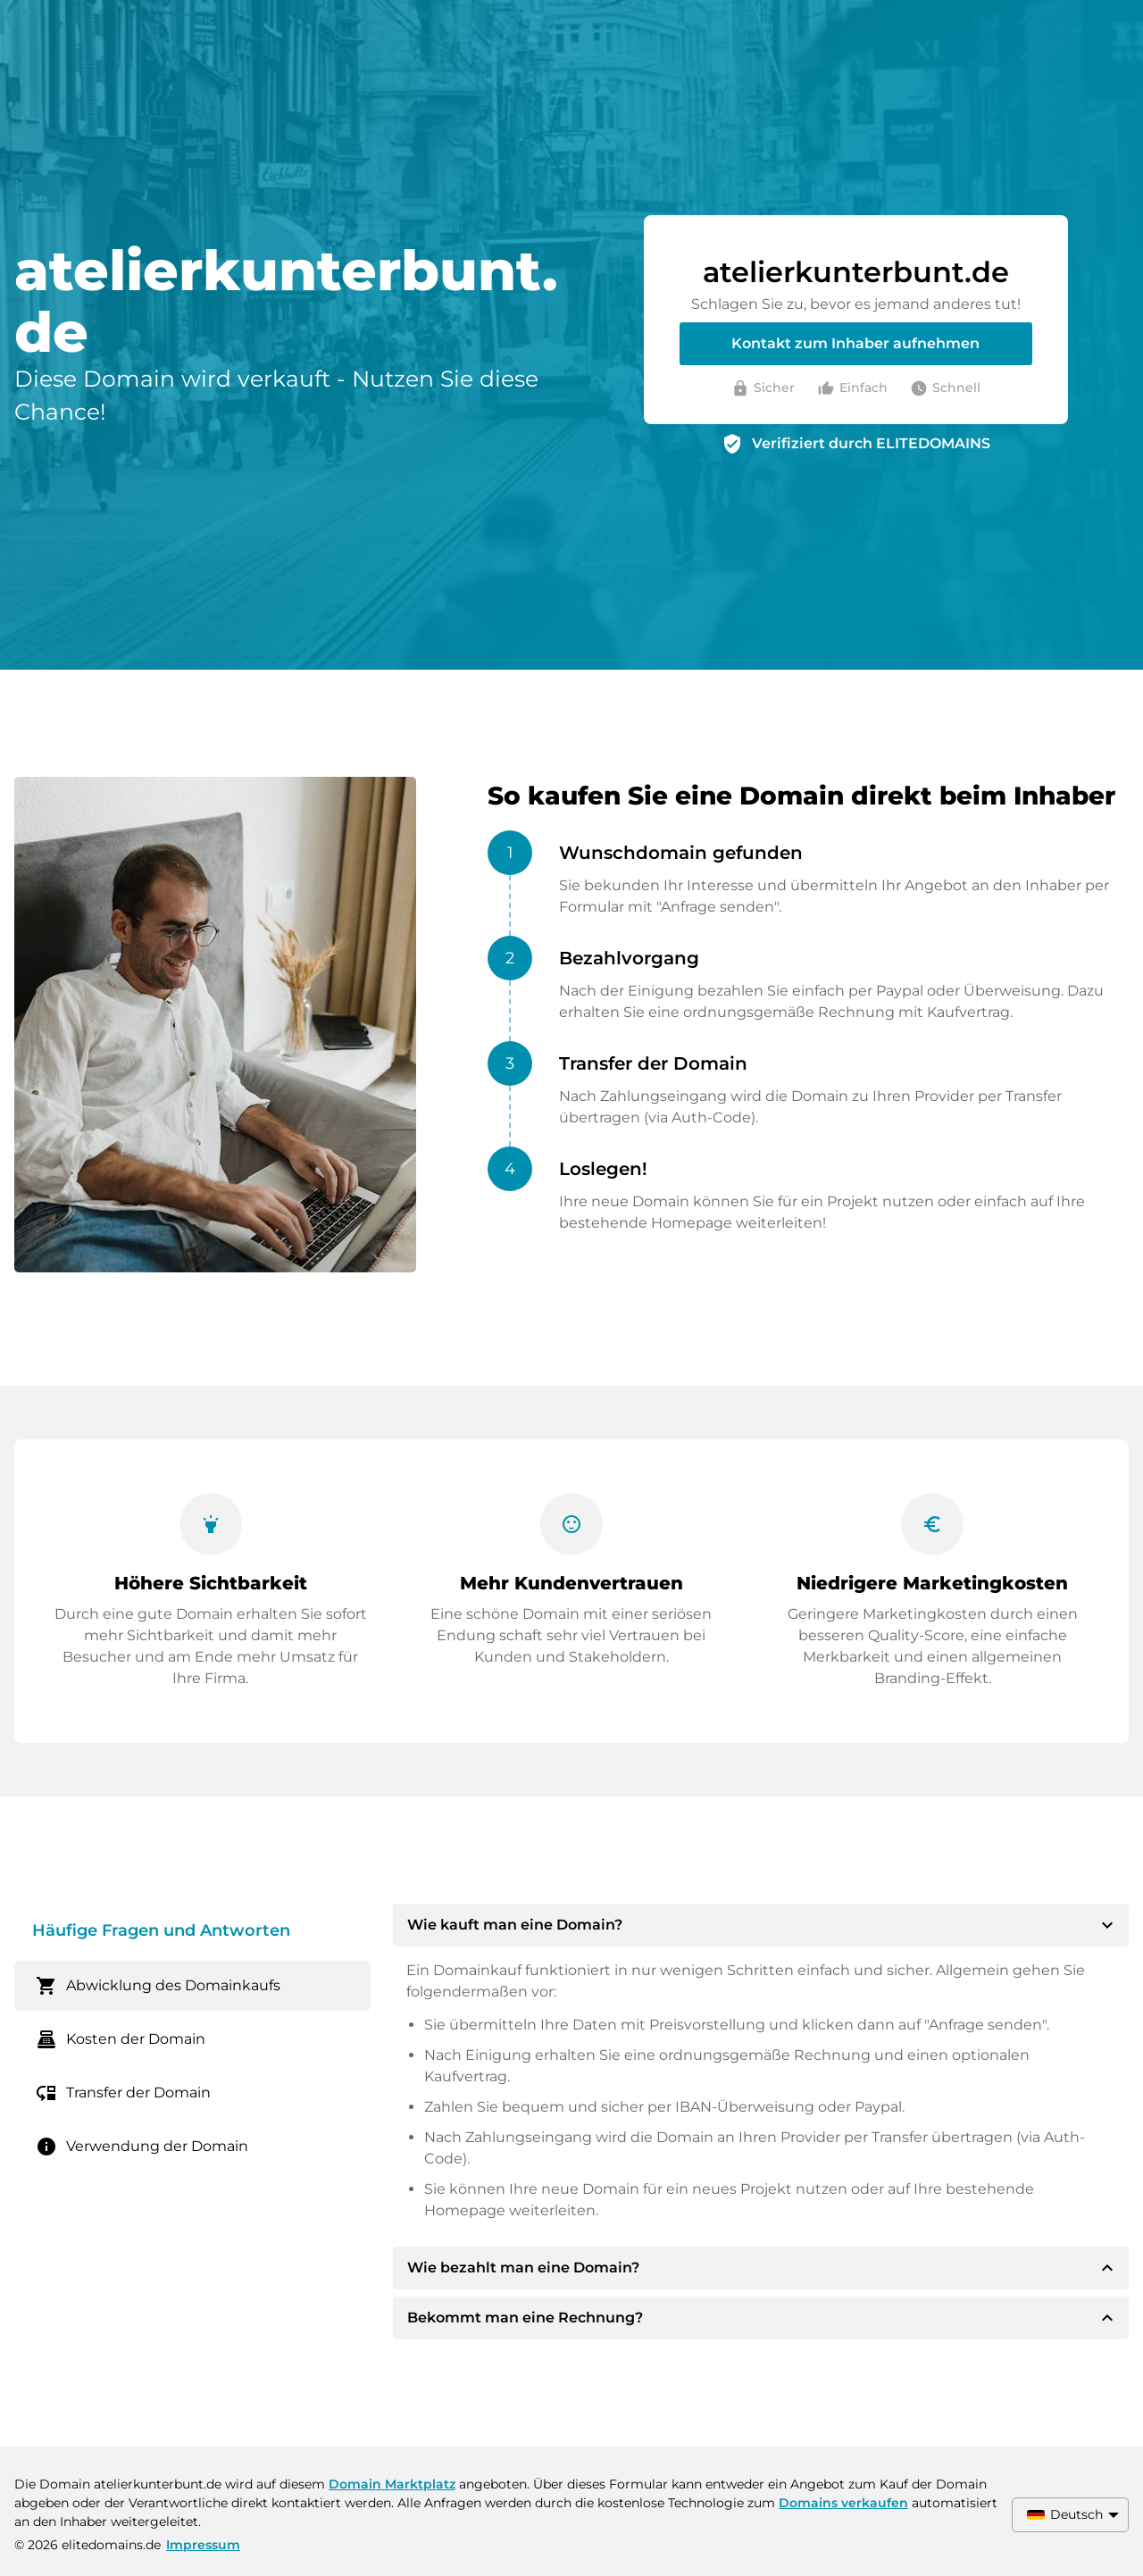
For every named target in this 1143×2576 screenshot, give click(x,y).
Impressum (203, 2545)
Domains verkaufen (843, 2503)
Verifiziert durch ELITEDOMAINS (871, 443)
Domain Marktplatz (392, 2484)
